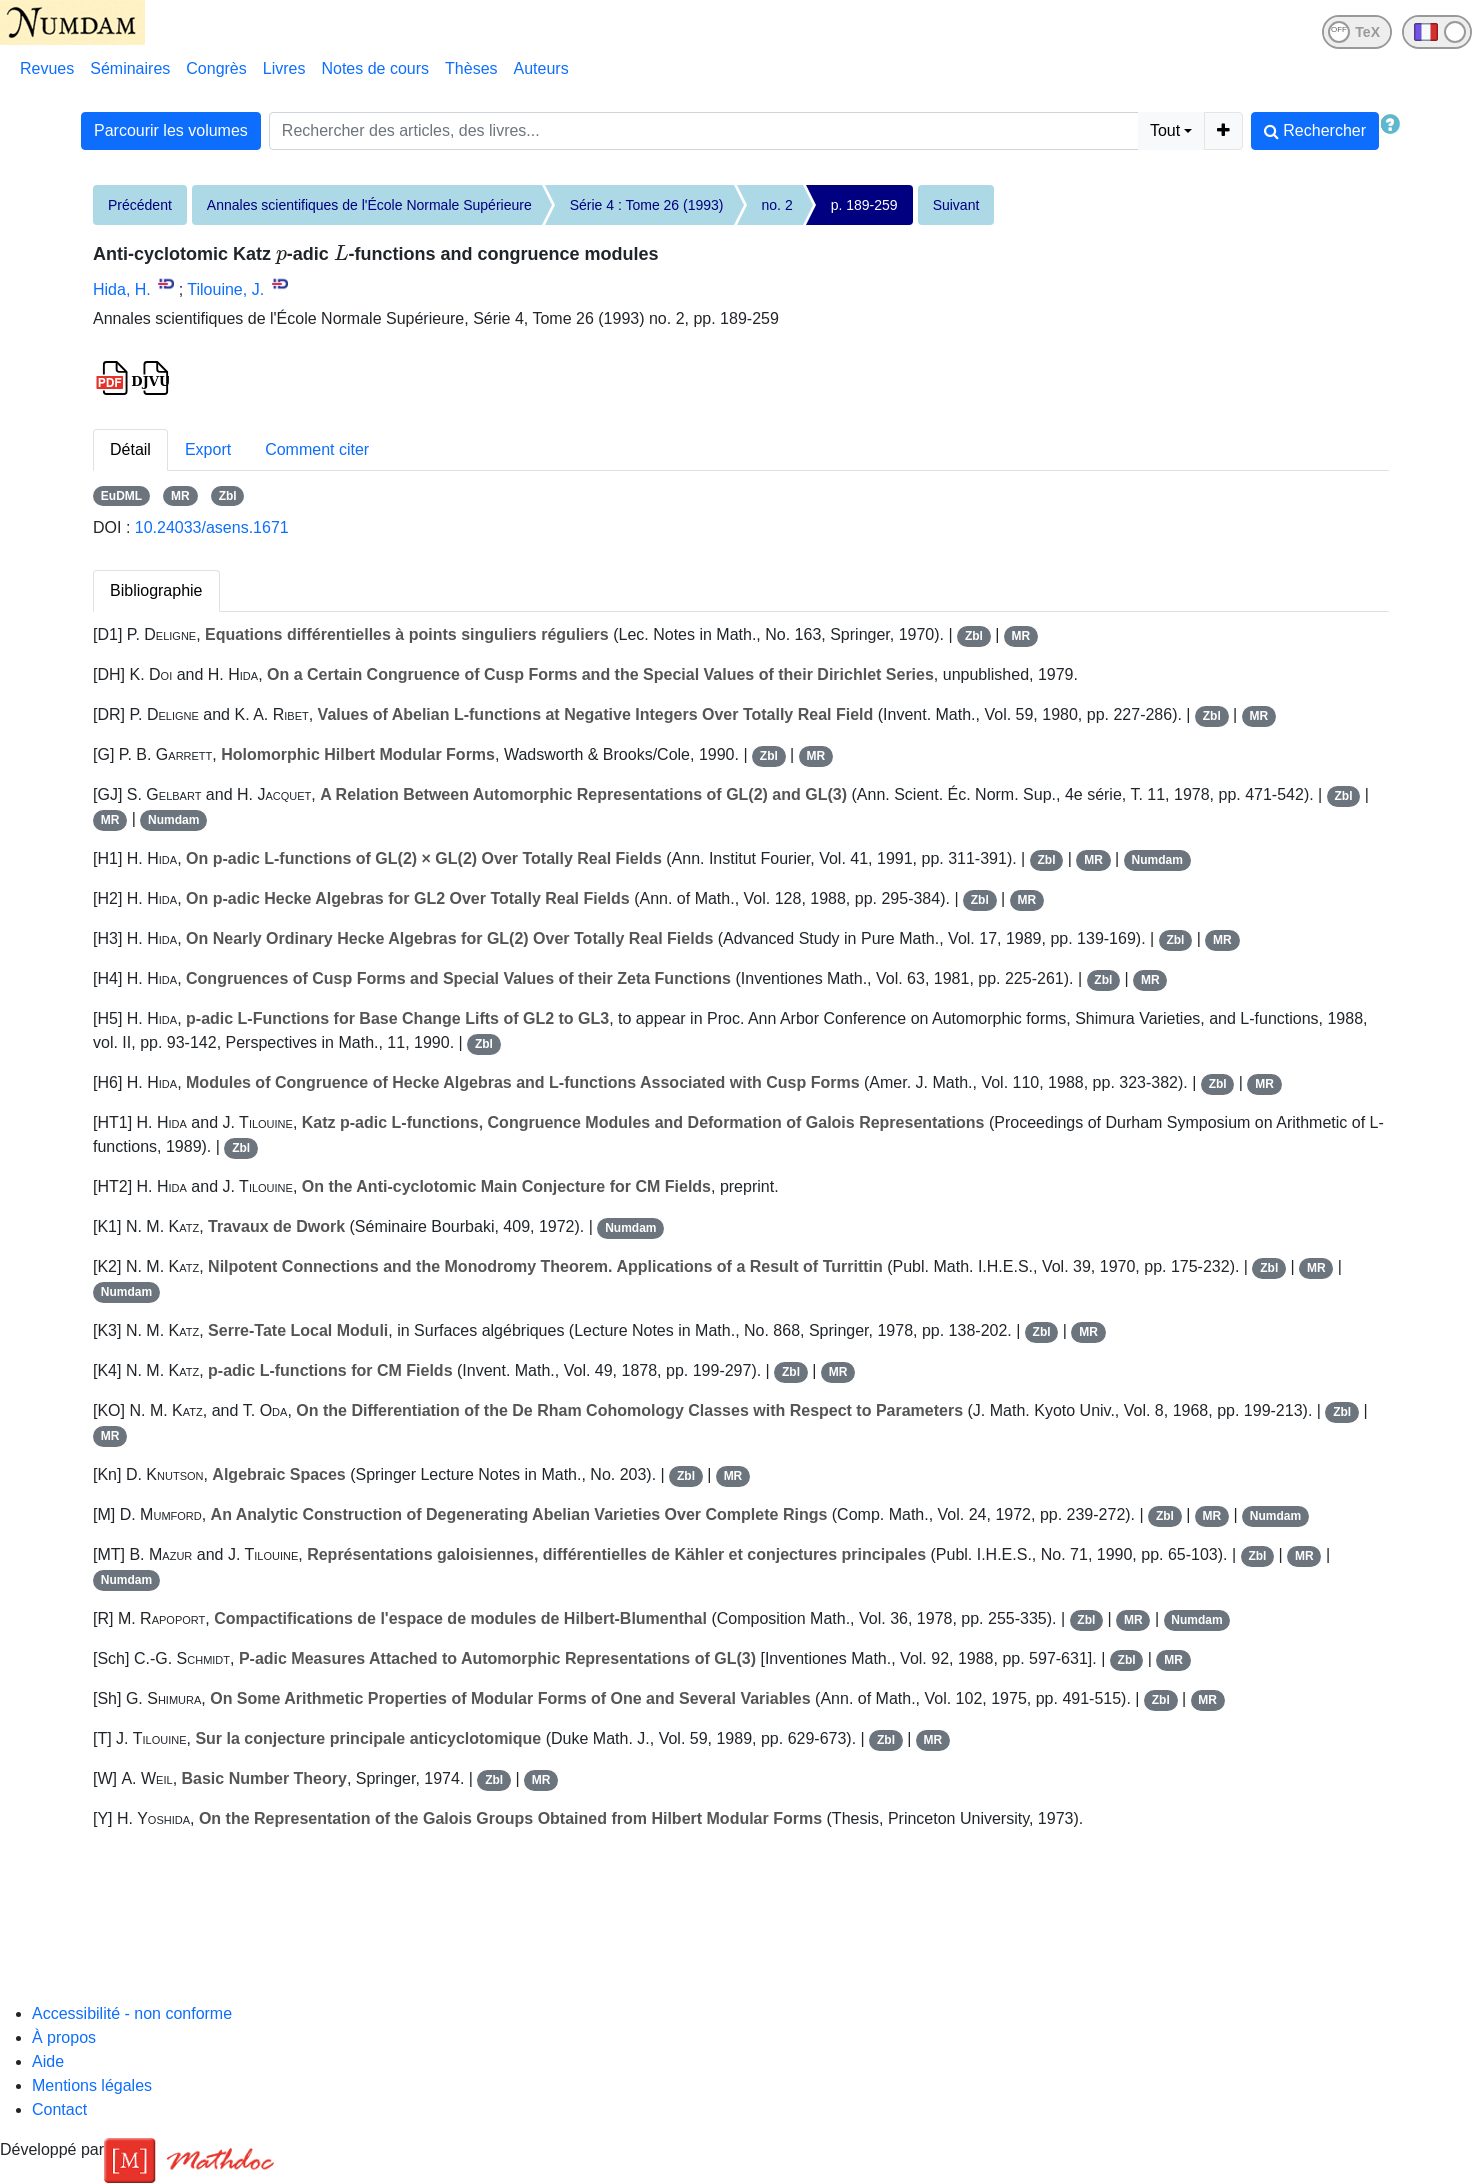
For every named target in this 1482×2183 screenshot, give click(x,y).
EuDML (121, 496)
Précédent (140, 205)
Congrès (216, 68)
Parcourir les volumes (171, 130)
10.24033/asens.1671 (212, 527)
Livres (284, 68)
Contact (59, 2109)
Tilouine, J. (225, 289)
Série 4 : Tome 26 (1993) (647, 205)
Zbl (228, 496)
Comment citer (317, 449)
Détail (130, 449)
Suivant (956, 205)
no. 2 (777, 205)
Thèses (471, 68)
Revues (47, 68)
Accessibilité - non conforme (132, 2013)
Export (208, 449)
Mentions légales (92, 2085)
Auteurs (541, 68)
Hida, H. (122, 289)
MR (180, 496)
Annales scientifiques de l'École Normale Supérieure (369, 205)
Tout (1165, 130)
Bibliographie (156, 590)
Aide (48, 2061)
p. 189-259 (864, 205)
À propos (64, 2037)
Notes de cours (375, 68)
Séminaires (130, 68)
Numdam (173, 820)
